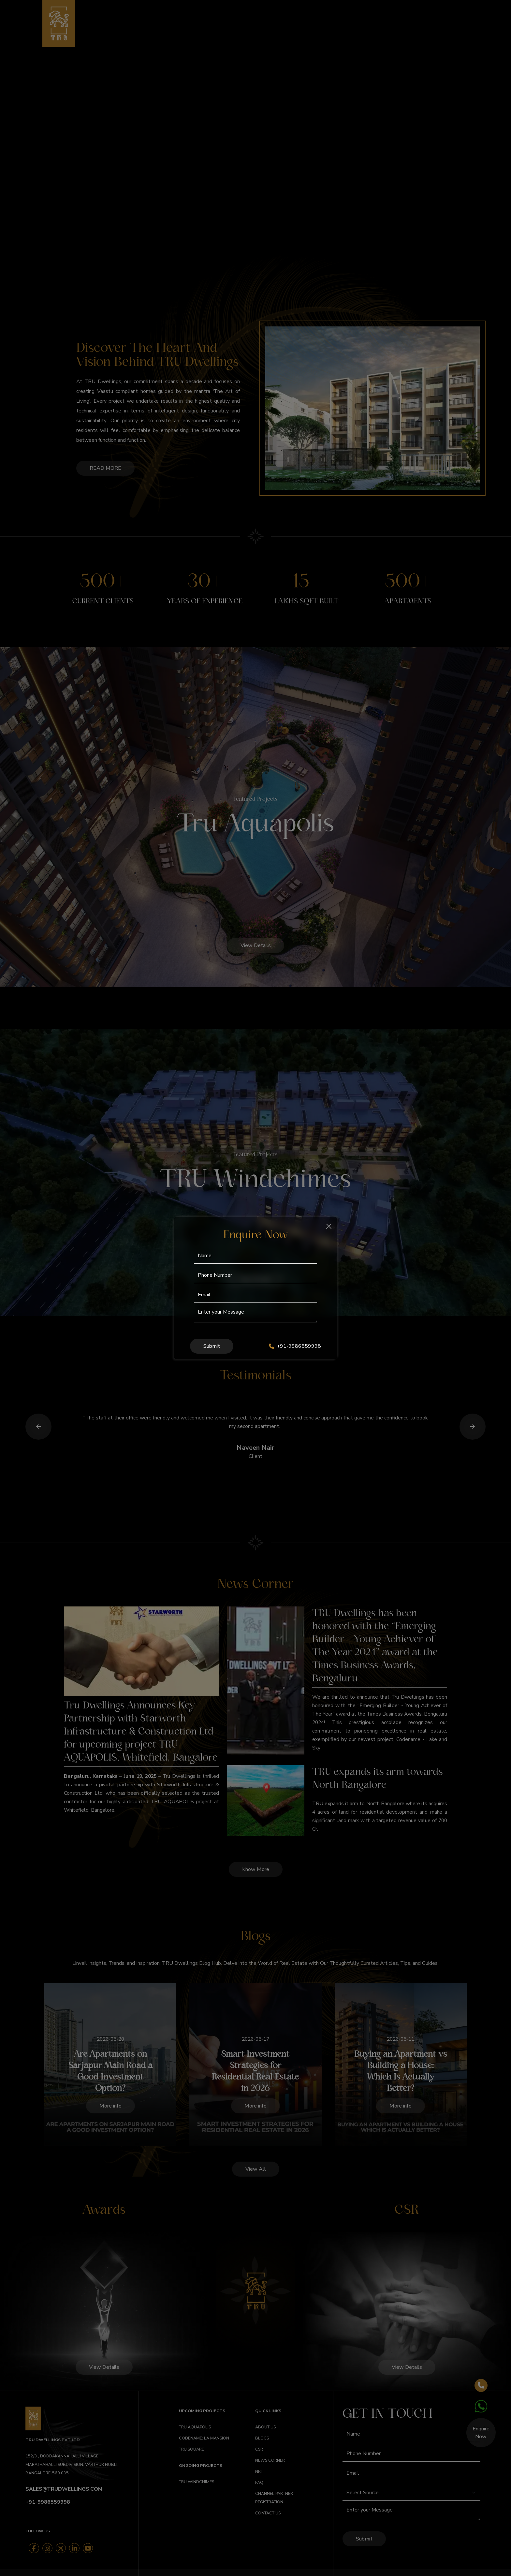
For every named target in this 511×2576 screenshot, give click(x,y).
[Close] (329, 1226)
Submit (211, 1346)
